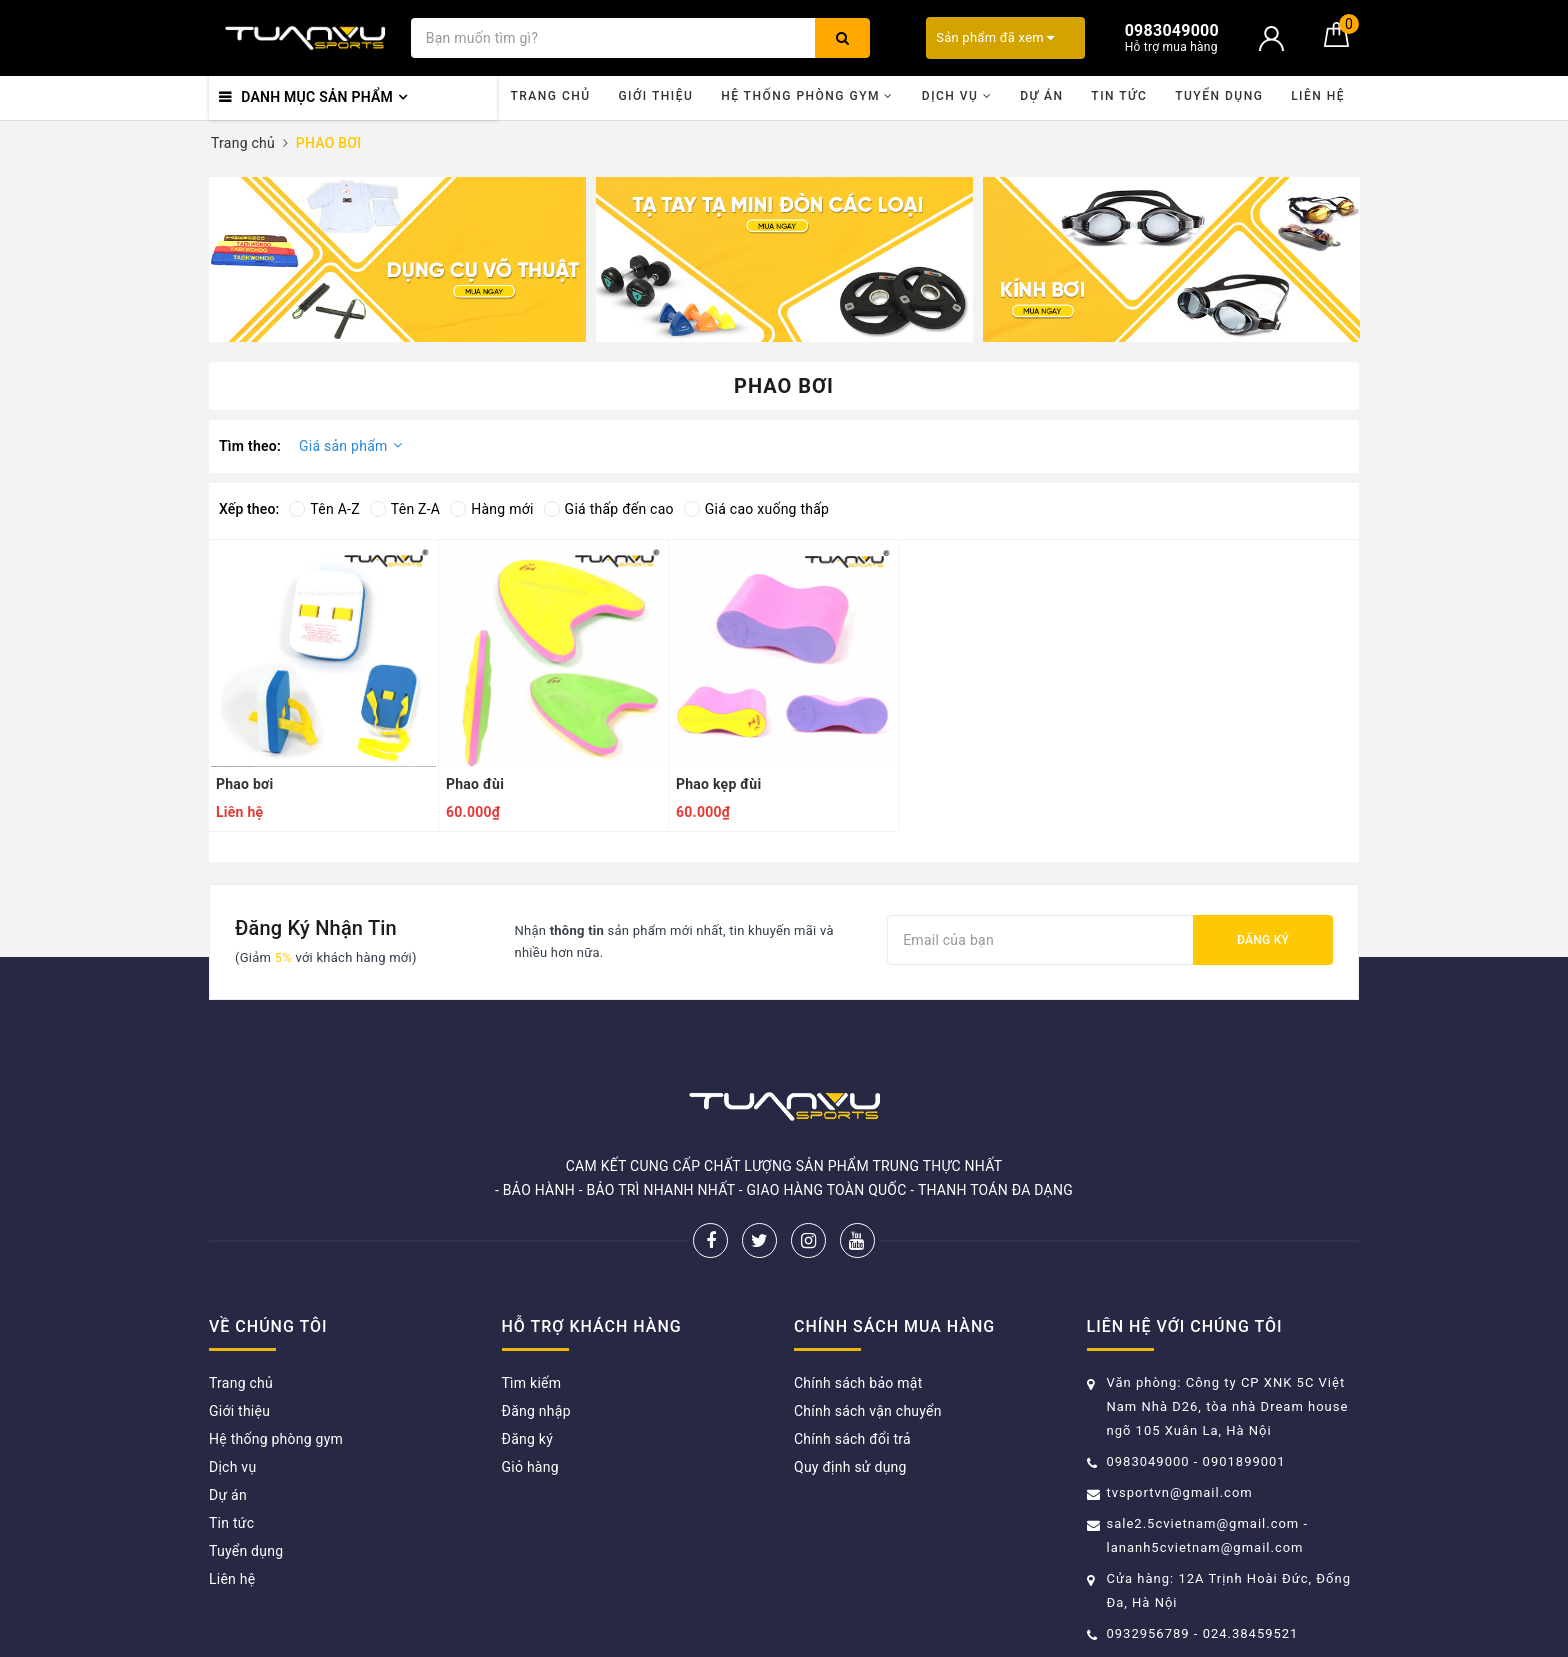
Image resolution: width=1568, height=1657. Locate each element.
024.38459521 (1251, 1633)
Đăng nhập (536, 1411)
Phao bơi (244, 784)
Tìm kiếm (532, 1383)
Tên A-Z (324, 509)
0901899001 (1244, 1461)
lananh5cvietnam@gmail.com (1205, 1547)
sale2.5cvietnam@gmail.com (1203, 1523)
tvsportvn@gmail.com (1180, 1492)
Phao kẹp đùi (718, 784)
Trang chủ (550, 96)
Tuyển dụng (1219, 96)
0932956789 (1150, 1633)
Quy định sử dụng (850, 1467)
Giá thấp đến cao (609, 509)
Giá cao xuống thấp (756, 509)
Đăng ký (1263, 940)
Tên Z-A (405, 509)
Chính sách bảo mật (858, 1383)
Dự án (1041, 96)
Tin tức (1119, 96)
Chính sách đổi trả (852, 1439)
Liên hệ (1318, 96)
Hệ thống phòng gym (807, 96)
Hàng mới (491, 509)
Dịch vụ (957, 96)
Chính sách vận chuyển (868, 1411)
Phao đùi (475, 784)
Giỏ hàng (530, 1467)
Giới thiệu (655, 96)
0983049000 (1148, 1461)
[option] (397, 259)
